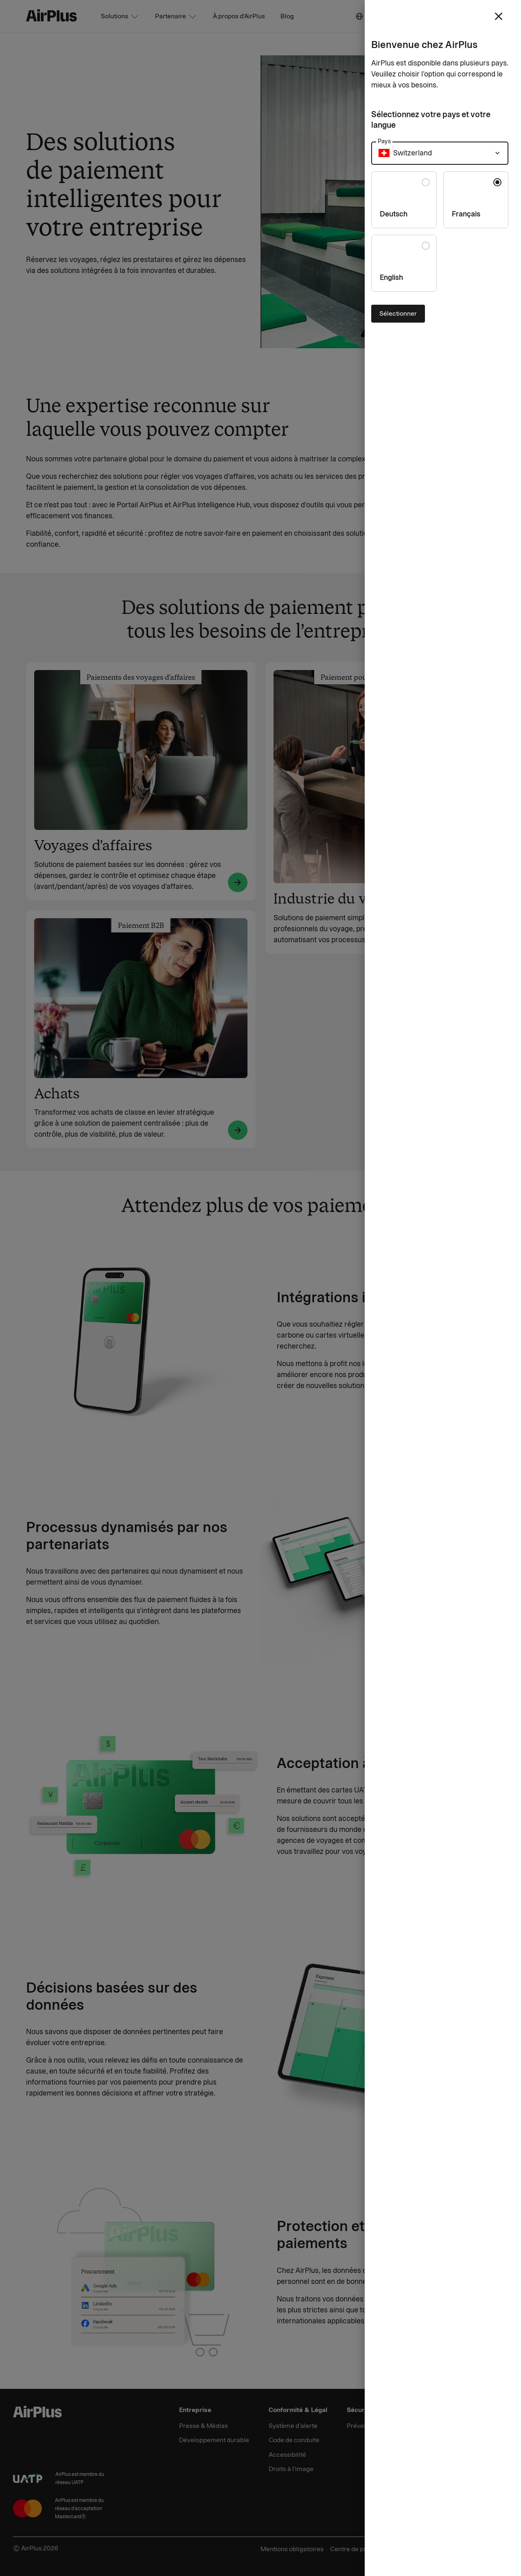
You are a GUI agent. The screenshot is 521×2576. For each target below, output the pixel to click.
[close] (498, 16)
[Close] (260, 1288)
